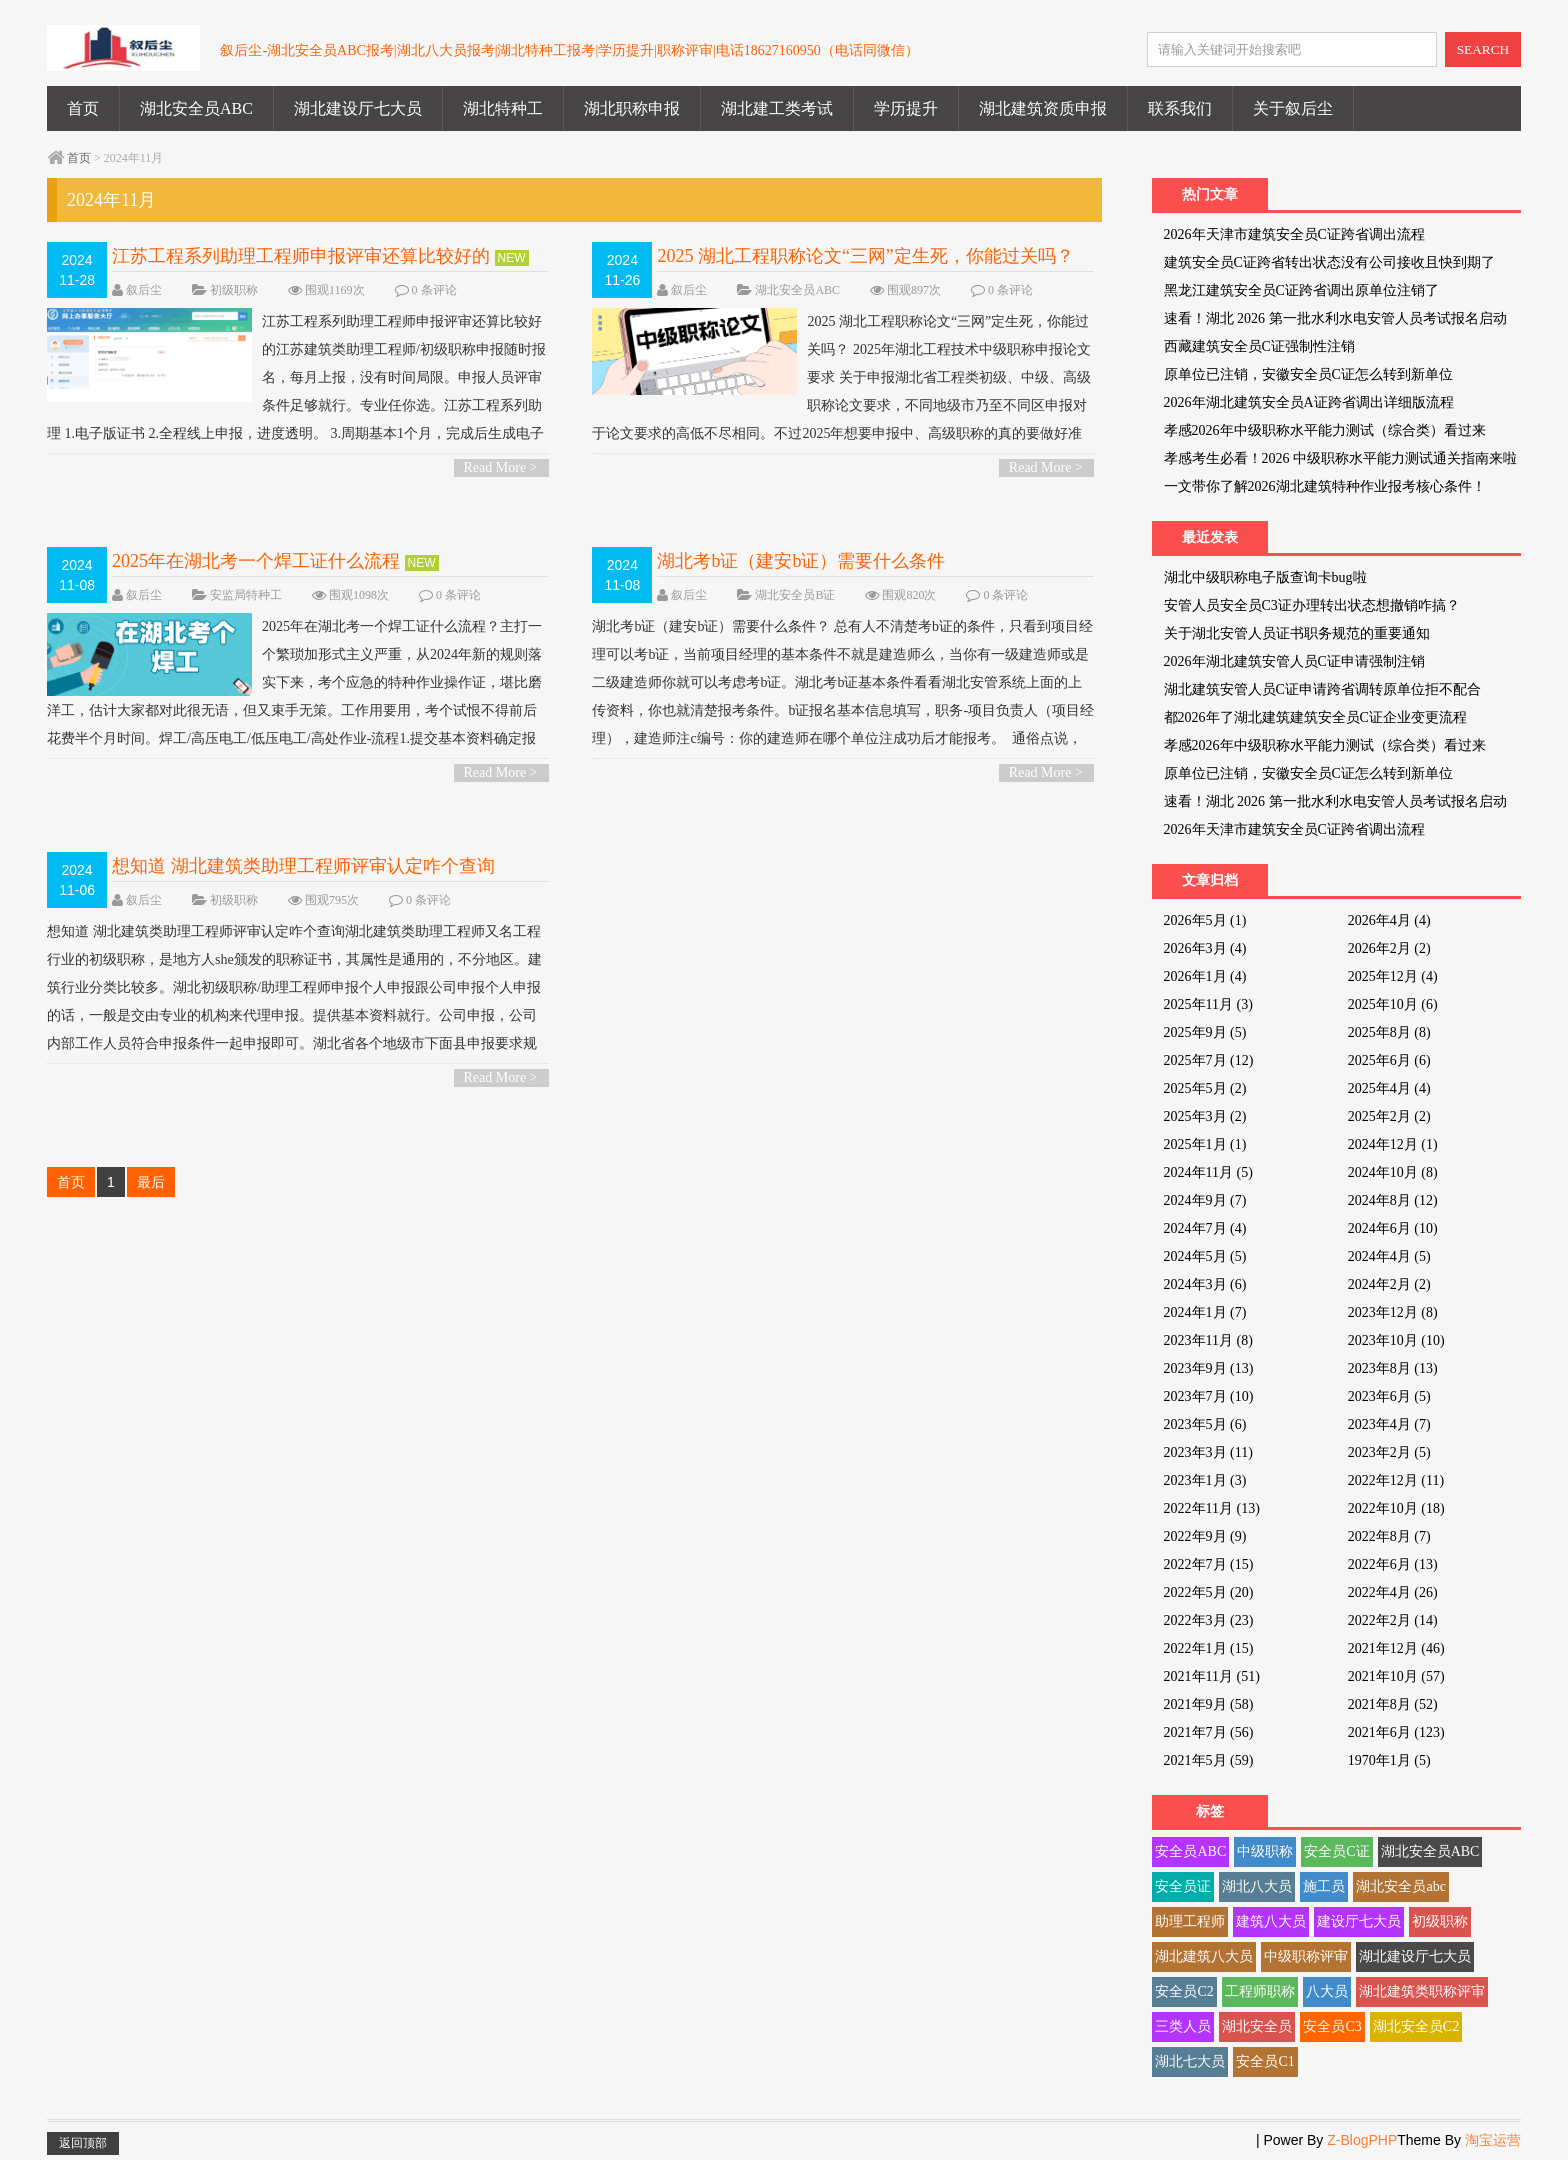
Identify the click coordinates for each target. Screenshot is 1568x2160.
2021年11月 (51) (1212, 1676)
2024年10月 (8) (1393, 1172)
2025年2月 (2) (1389, 1116)
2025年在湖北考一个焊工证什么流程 (256, 561)
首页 (83, 108)
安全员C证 (1336, 1851)
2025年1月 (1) (1205, 1144)
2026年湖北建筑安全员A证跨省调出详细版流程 (1309, 402)
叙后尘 (144, 290)
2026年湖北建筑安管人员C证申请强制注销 (1294, 661)
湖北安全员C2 (1416, 2026)
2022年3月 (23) (1209, 1620)
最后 (151, 1182)
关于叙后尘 (1293, 108)
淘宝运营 (1493, 2140)
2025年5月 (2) (1205, 1088)
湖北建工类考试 (777, 108)
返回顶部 (83, 2143)
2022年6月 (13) (1393, 1564)
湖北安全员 (1257, 2026)
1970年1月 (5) (1389, 1760)
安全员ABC (1190, 1851)
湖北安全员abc (1400, 1886)
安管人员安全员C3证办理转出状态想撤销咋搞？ (1312, 605)
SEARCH (1483, 49)
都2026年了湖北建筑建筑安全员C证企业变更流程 (1315, 717)
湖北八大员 (1257, 1886)
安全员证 (1183, 1886)
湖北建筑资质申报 (1043, 108)
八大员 (1327, 1991)
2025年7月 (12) (1209, 1060)
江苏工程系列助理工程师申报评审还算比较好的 (301, 256)
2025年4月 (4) (1389, 1088)
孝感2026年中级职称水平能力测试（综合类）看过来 (1325, 430)
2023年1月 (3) (1205, 1480)
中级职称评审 (1306, 1956)
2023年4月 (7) (1389, 1424)
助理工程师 (1190, 1921)
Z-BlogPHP (1362, 2140)
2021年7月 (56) (1209, 1732)
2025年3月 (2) (1205, 1116)
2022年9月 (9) (1205, 1536)
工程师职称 (1260, 1991)
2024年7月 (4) (1205, 1228)
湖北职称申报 (632, 108)
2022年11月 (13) (1212, 1508)
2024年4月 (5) (1389, 1256)
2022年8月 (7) (1389, 1536)
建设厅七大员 (1359, 1921)
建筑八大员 (1271, 1921)
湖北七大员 (1190, 2061)
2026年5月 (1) (1205, 920)
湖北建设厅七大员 (358, 108)
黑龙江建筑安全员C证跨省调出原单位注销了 (1301, 290)
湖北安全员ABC (196, 108)
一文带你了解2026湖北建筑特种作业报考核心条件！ (1325, 486)
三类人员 (1183, 2026)
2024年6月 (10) (1393, 1228)
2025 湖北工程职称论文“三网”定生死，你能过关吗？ (865, 256)
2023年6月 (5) (1389, 1396)
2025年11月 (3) (1208, 1004)
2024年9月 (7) (1205, 1200)
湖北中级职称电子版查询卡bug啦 (1265, 577)
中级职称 (1265, 1851)
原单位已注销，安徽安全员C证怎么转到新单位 (1308, 374)
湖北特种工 (503, 108)
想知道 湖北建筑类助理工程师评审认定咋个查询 (303, 866)
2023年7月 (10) (1209, 1396)
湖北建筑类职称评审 (1422, 1991)
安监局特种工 (246, 595)
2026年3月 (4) (1205, 948)
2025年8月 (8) (1389, 1032)
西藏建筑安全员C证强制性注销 (1259, 346)
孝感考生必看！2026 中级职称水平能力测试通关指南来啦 (1341, 458)
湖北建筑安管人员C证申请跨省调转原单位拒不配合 (1322, 689)
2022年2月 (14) (1393, 1620)
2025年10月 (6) (1393, 1004)
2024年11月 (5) (1208, 1172)
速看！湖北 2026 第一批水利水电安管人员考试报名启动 (1335, 318)
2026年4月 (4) (1389, 920)
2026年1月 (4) (1205, 976)
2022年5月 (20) (1209, 1592)
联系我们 (1180, 108)
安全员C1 (1265, 2061)
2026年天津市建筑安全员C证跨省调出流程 (1294, 234)
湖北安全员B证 (795, 595)
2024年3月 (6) (1205, 1284)
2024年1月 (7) (1205, 1312)
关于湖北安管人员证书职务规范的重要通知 (1297, 633)
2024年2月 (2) (1389, 1284)
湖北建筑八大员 (1204, 1956)
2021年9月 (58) (1209, 1704)
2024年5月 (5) (1205, 1256)
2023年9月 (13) (1209, 1368)
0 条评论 (434, 290)
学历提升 (906, 108)
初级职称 (234, 290)
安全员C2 (1184, 1991)
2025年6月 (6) (1389, 1060)
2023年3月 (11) (1208, 1452)
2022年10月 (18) (1396, 1508)
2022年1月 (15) (1209, 1648)
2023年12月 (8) (1393, 1312)
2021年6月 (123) (1396, 1732)
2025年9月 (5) (1205, 1032)
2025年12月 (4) (1393, 976)
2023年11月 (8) (1208, 1340)
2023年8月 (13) (1393, 1368)
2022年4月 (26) (1393, 1592)
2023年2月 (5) (1389, 1452)
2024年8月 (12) (1393, 1200)
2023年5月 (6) (1205, 1424)
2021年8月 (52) (1393, 1704)
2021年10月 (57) (1396, 1676)
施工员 (1324, 1886)
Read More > (501, 467)
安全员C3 (1332, 2026)
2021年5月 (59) (1209, 1760)
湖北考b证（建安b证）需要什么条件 (801, 561)
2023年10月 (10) (1396, 1340)
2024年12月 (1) (1393, 1144)
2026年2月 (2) (1389, 948)
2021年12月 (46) (1396, 1648)
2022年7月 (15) (1209, 1564)
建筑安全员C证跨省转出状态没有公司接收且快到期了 (1329, 262)
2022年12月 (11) (1396, 1480)
